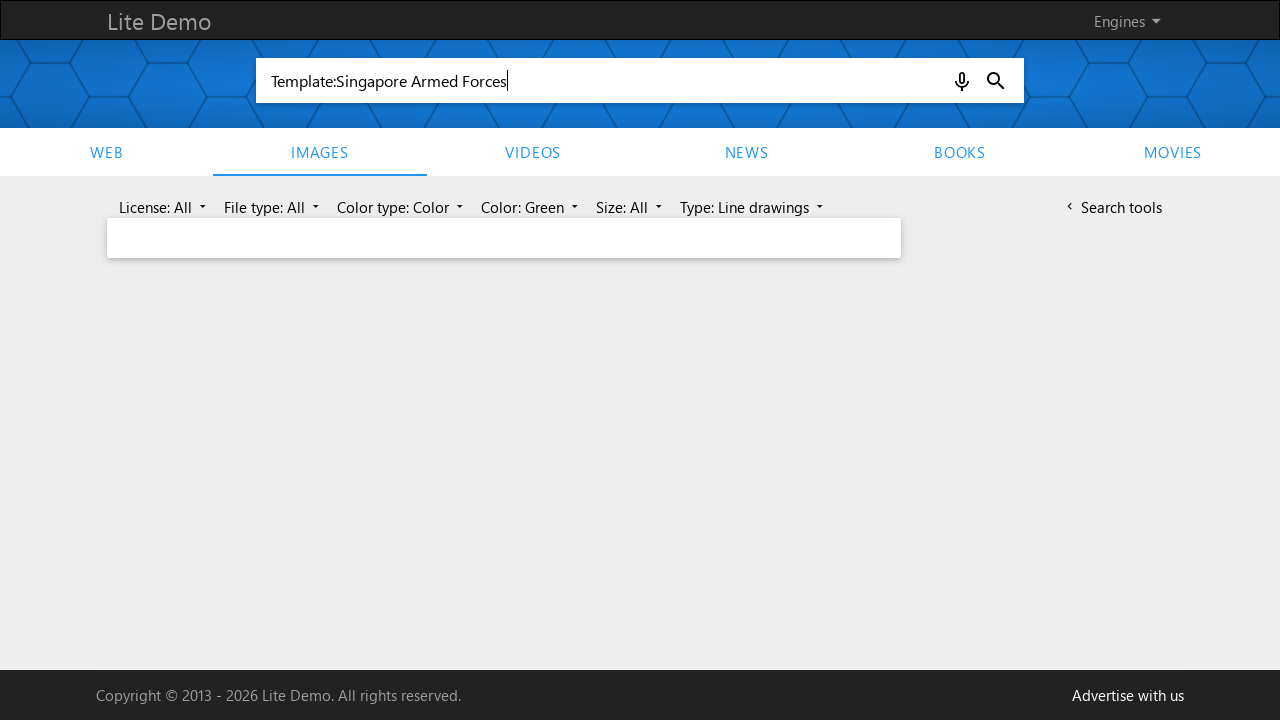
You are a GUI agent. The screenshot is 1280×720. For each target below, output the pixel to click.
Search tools (1112, 207)
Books (960, 152)
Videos (533, 152)
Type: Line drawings (753, 207)
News (747, 152)
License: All (164, 207)
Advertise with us (1128, 695)
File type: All (273, 207)
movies (1173, 152)
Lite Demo (159, 20)
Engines (1131, 21)
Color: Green (531, 207)
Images (320, 152)
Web (106, 152)
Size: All (631, 207)
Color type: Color (402, 207)
